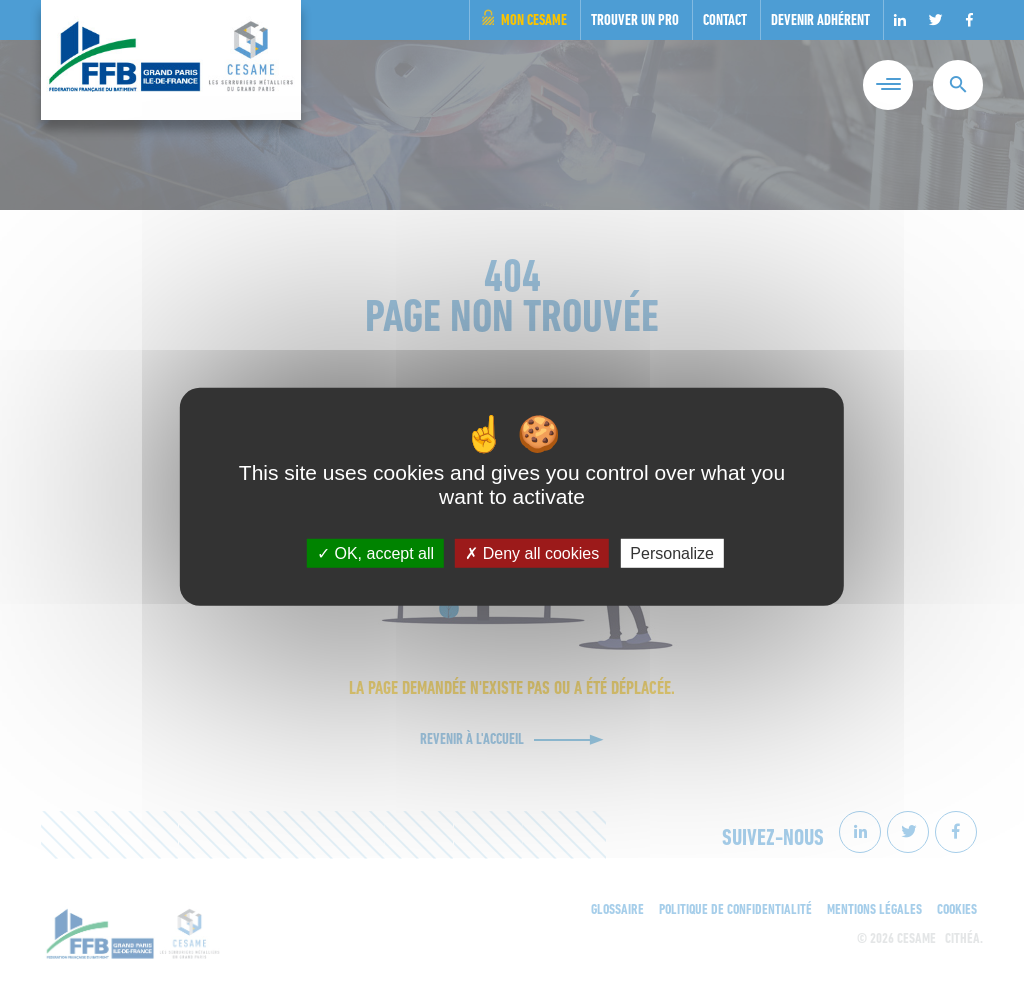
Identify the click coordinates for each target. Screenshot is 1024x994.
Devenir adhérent (820, 21)
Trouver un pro (635, 21)
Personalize (672, 553)
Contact (725, 21)
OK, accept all (375, 553)
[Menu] (888, 85)
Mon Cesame (534, 21)
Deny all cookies (532, 553)
